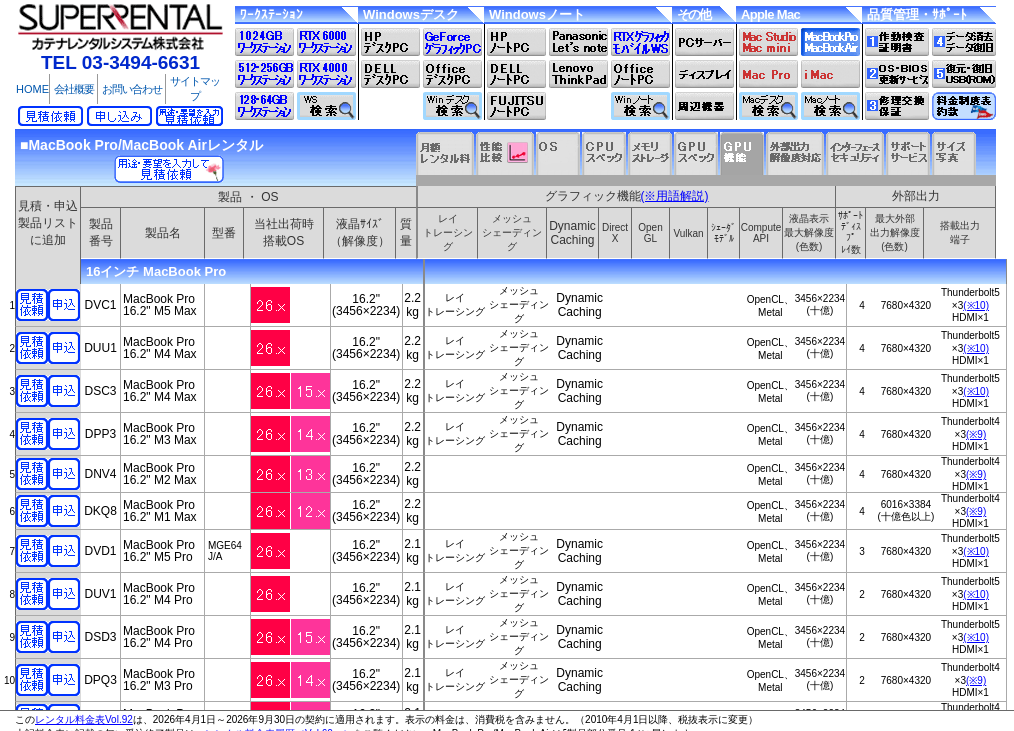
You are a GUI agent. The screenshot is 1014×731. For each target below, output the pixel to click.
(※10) (976, 305)
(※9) (976, 434)
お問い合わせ (132, 89)
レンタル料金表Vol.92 (84, 719)
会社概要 (74, 89)
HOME (32, 89)
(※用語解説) (675, 196)
